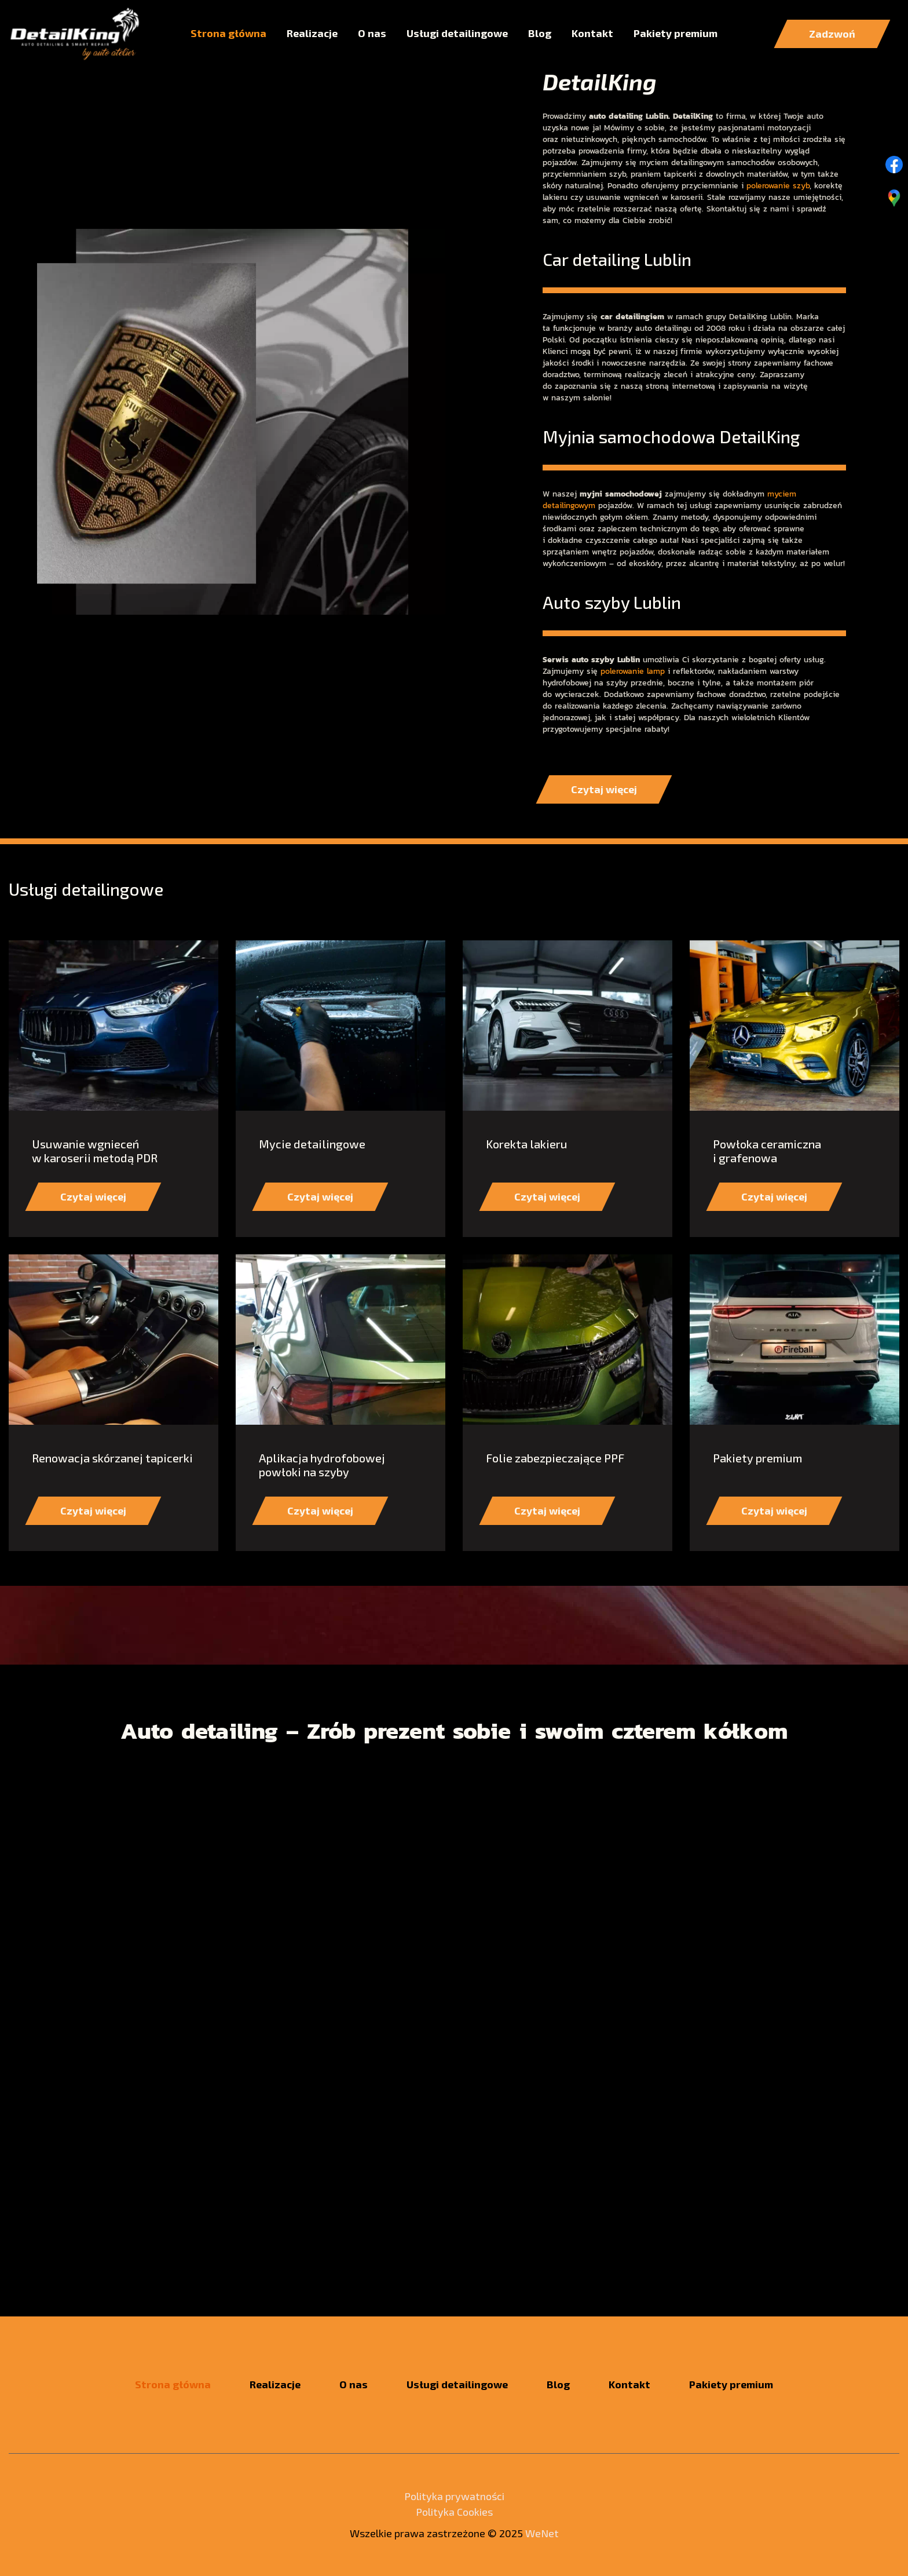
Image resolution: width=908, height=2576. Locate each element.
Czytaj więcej (454, 257)
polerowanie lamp (633, 1113)
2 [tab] (454, 425)
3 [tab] (498, 425)
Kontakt (592, 33)
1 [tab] (410, 425)
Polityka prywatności (454, 2496)
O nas (372, 33)
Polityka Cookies (454, 2512)
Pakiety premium (675, 33)
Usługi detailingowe (457, 33)
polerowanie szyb (778, 628)
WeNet (542, 2533)
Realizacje (312, 33)
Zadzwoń (832, 33)
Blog (539, 33)
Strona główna (228, 33)
